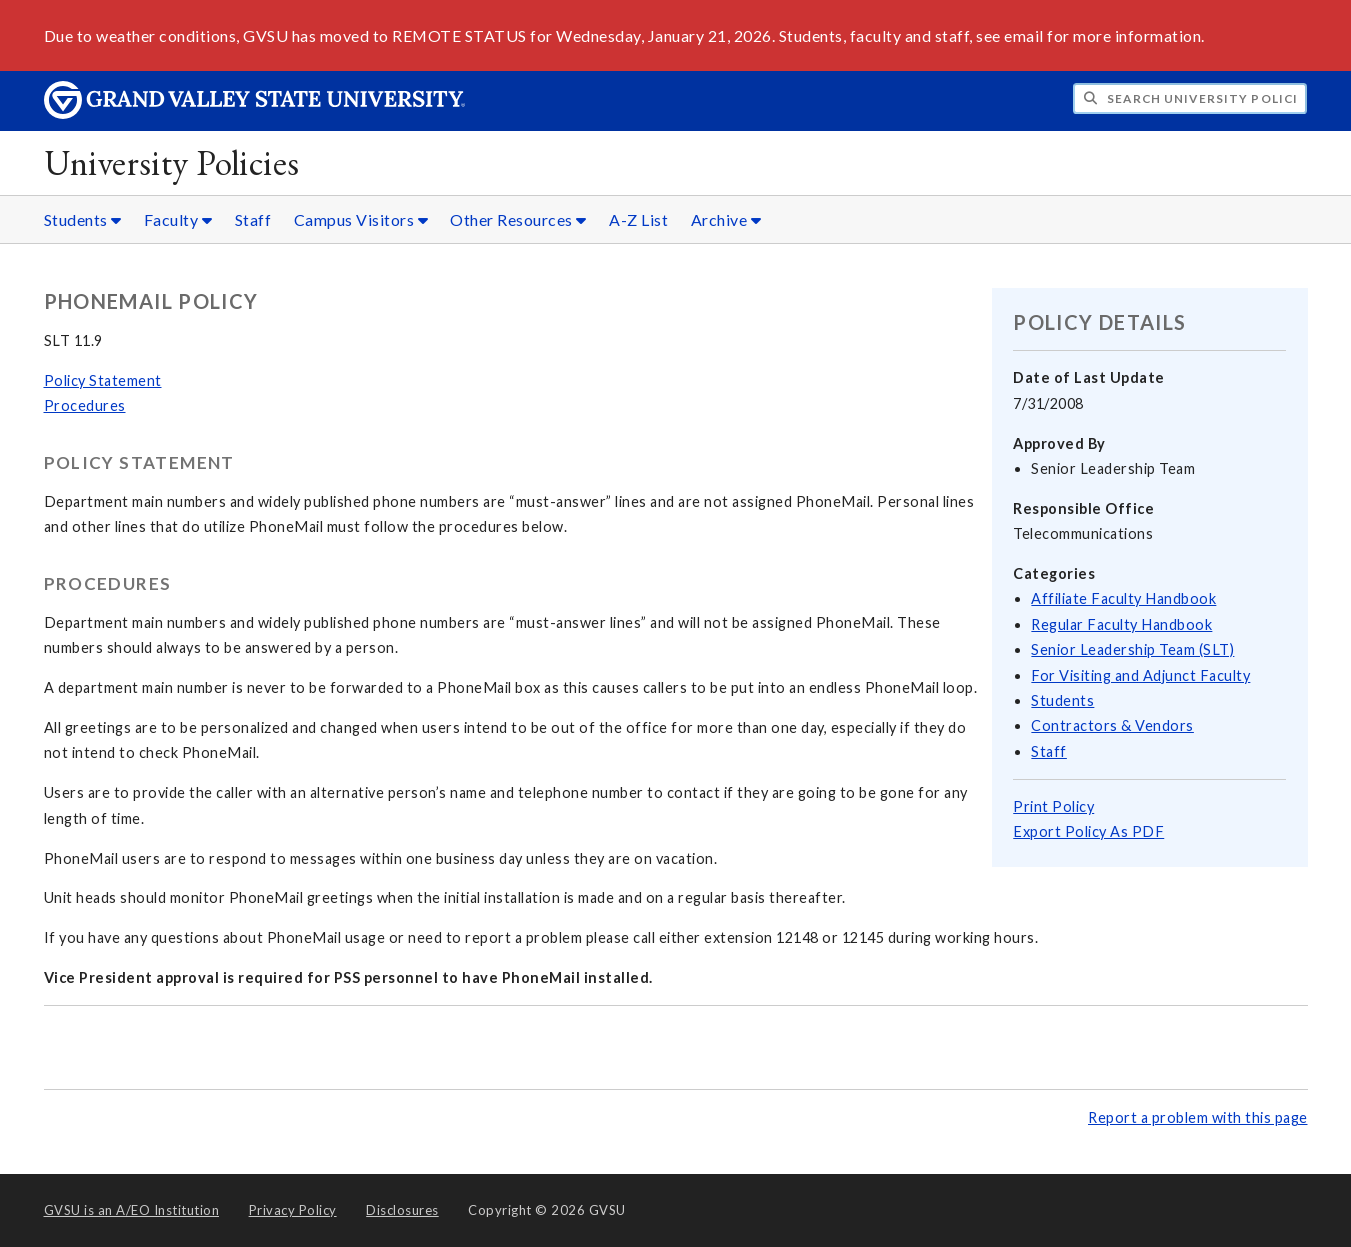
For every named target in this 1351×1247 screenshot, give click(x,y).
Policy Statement (103, 380)
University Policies (172, 162)
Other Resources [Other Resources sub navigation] (518, 219)
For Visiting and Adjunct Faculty (1140, 675)
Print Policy (1053, 806)
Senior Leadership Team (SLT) (1132, 649)
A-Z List (638, 219)
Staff (253, 219)
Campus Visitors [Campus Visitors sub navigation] (361, 219)
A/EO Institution (132, 1210)
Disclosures (402, 1210)
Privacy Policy (293, 1210)
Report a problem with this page (1198, 1117)
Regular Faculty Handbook (1121, 624)
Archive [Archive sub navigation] (726, 219)
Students (1062, 700)
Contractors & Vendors (1112, 725)
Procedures (85, 405)
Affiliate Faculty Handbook (1123, 598)
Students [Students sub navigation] (83, 219)
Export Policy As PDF (1088, 831)
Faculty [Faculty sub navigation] (178, 219)
